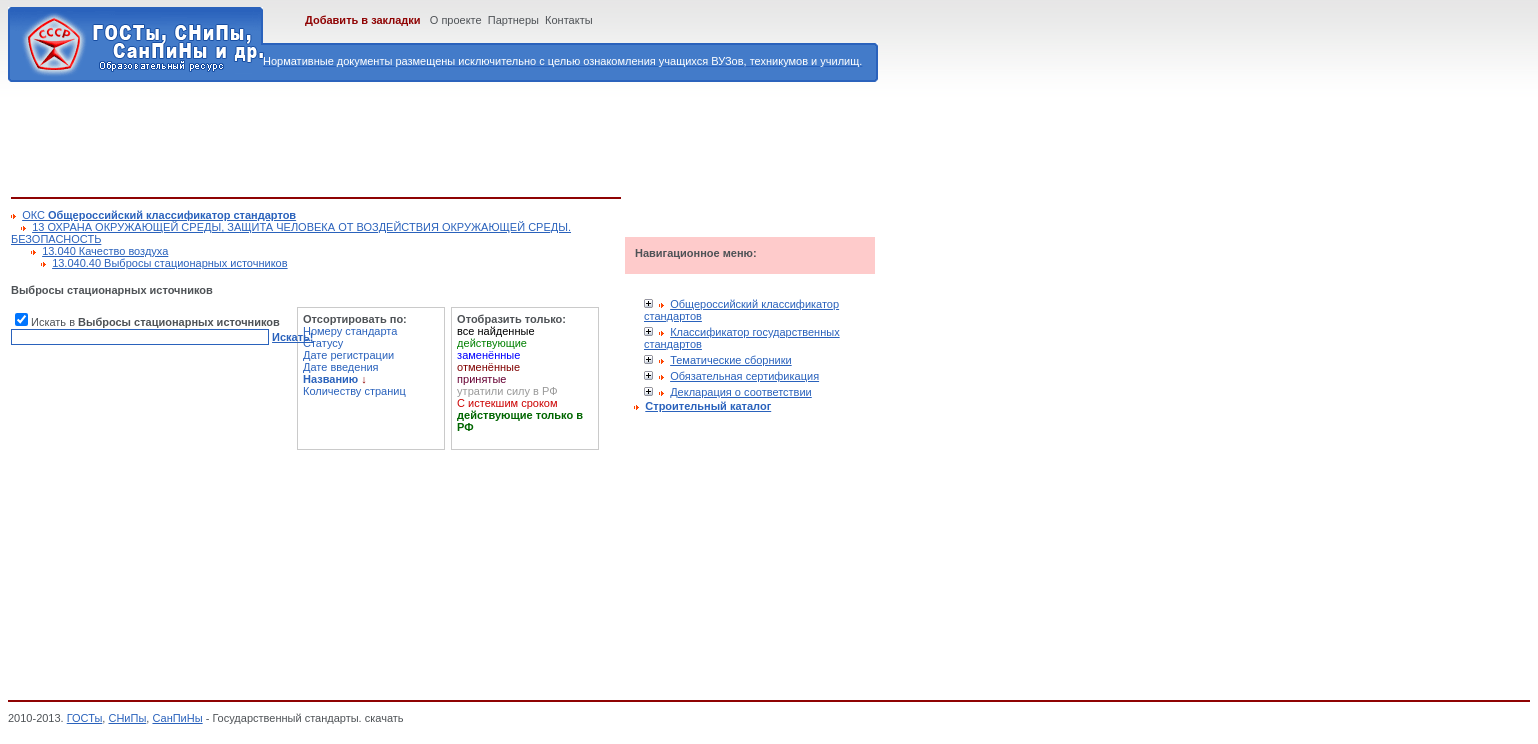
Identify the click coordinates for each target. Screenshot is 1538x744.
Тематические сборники (731, 360)
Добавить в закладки (363, 20)
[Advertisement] (375, 136)
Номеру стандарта (350, 331)
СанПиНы (177, 718)
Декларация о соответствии (741, 392)
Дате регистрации (348, 355)
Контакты (569, 20)
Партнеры (513, 20)
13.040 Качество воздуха (105, 251)
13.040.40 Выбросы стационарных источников (169, 263)
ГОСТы (85, 718)
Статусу (323, 343)
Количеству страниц (354, 391)
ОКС (159, 215)
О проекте (456, 20)
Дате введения (341, 367)
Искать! (292, 337)
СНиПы (127, 718)
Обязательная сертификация (744, 376)
